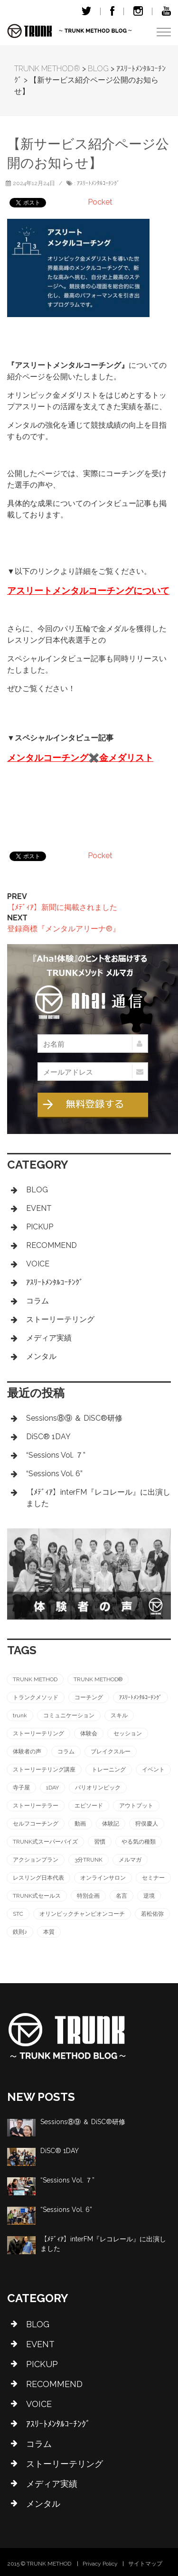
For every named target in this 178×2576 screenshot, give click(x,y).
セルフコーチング (35, 1823)
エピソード (89, 1805)
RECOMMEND (51, 1245)
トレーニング (109, 1769)
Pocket (100, 201)
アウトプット (136, 1805)
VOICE (37, 1263)
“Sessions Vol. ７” (55, 1455)
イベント (153, 1769)
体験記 (110, 1823)
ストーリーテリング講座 (44, 1769)
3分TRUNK (89, 1859)
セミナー (153, 1877)
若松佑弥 (152, 1914)
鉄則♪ (20, 1932)
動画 (80, 1823)
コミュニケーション (68, 1715)
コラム (37, 1300)
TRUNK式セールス (37, 1895)
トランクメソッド (35, 1697)
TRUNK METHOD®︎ (98, 1679)
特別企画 (88, 1895)
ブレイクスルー (111, 1751)
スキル (119, 1715)
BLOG (37, 1189)
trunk (20, 1715)
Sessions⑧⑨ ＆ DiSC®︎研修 (74, 1418)
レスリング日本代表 (38, 1877)
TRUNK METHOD (35, 1679)
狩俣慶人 (146, 1823)
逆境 (149, 1895)
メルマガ (130, 1859)
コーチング (89, 1697)
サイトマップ (145, 2563)
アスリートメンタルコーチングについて (88, 591)
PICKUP (39, 1226)
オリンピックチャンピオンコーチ (82, 1914)
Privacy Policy (100, 2563)
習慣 (99, 1841)
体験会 (88, 1733)
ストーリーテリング (60, 1319)
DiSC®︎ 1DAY (48, 1436)
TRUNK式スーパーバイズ (45, 1841)
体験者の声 (27, 1751)
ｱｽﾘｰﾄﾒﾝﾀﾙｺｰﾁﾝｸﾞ (98, 183)
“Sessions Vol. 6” (54, 1473)
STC (18, 1914)
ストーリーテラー (35, 1805)
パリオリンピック (98, 1787)
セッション (127, 1733)
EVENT (39, 1208)
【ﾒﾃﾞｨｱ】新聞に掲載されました (62, 907)
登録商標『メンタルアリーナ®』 (63, 928)
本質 (49, 1932)
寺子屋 (21, 1787)
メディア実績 (49, 1337)
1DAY (52, 1787)
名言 (121, 1895)
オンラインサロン (103, 1877)
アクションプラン (35, 1859)
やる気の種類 (139, 1841)
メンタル (41, 1356)
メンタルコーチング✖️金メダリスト (80, 758)
